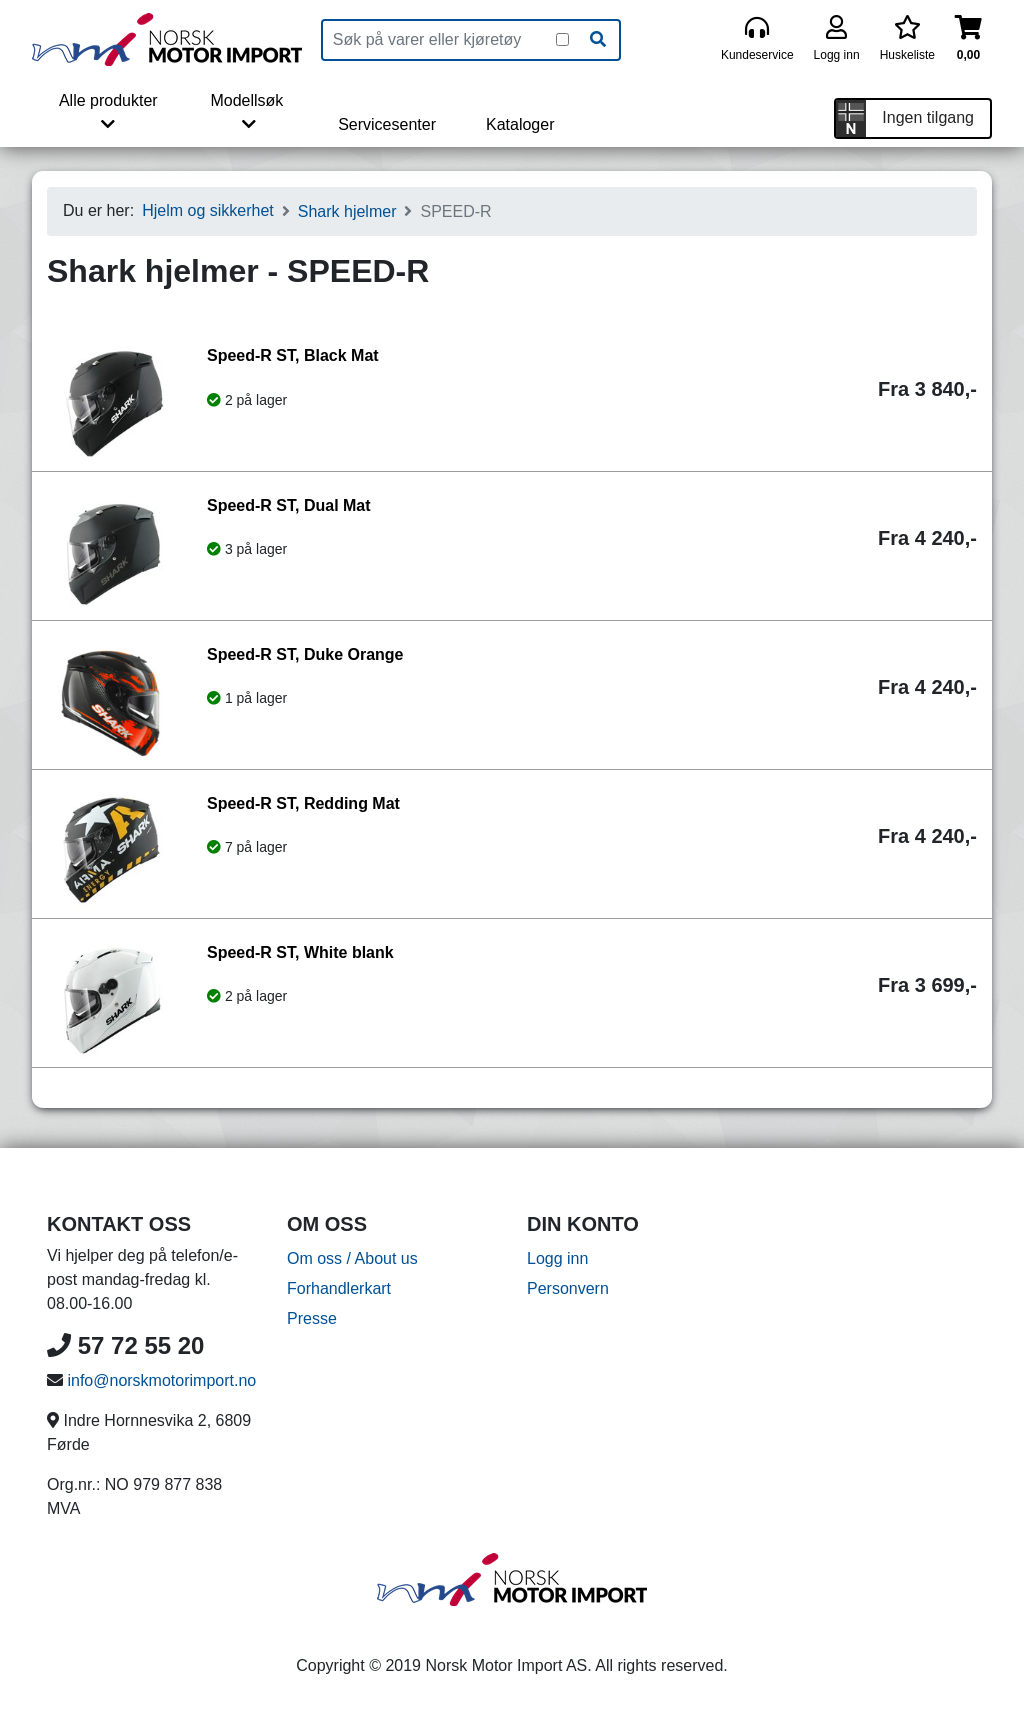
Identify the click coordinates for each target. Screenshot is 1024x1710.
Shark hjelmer (347, 211)
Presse (312, 1318)
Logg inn (557, 1258)
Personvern (568, 1288)
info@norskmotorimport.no (161, 1380)
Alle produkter (108, 112)
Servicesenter (387, 124)
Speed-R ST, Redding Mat (303, 803)
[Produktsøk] (439, 40)
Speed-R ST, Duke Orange (305, 654)
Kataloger (520, 124)
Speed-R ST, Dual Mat (289, 505)
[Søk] (598, 40)
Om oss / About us (352, 1258)
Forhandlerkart (339, 1288)
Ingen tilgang (928, 117)
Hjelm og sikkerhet (208, 210)
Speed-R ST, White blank (300, 952)
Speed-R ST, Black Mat (293, 355)
